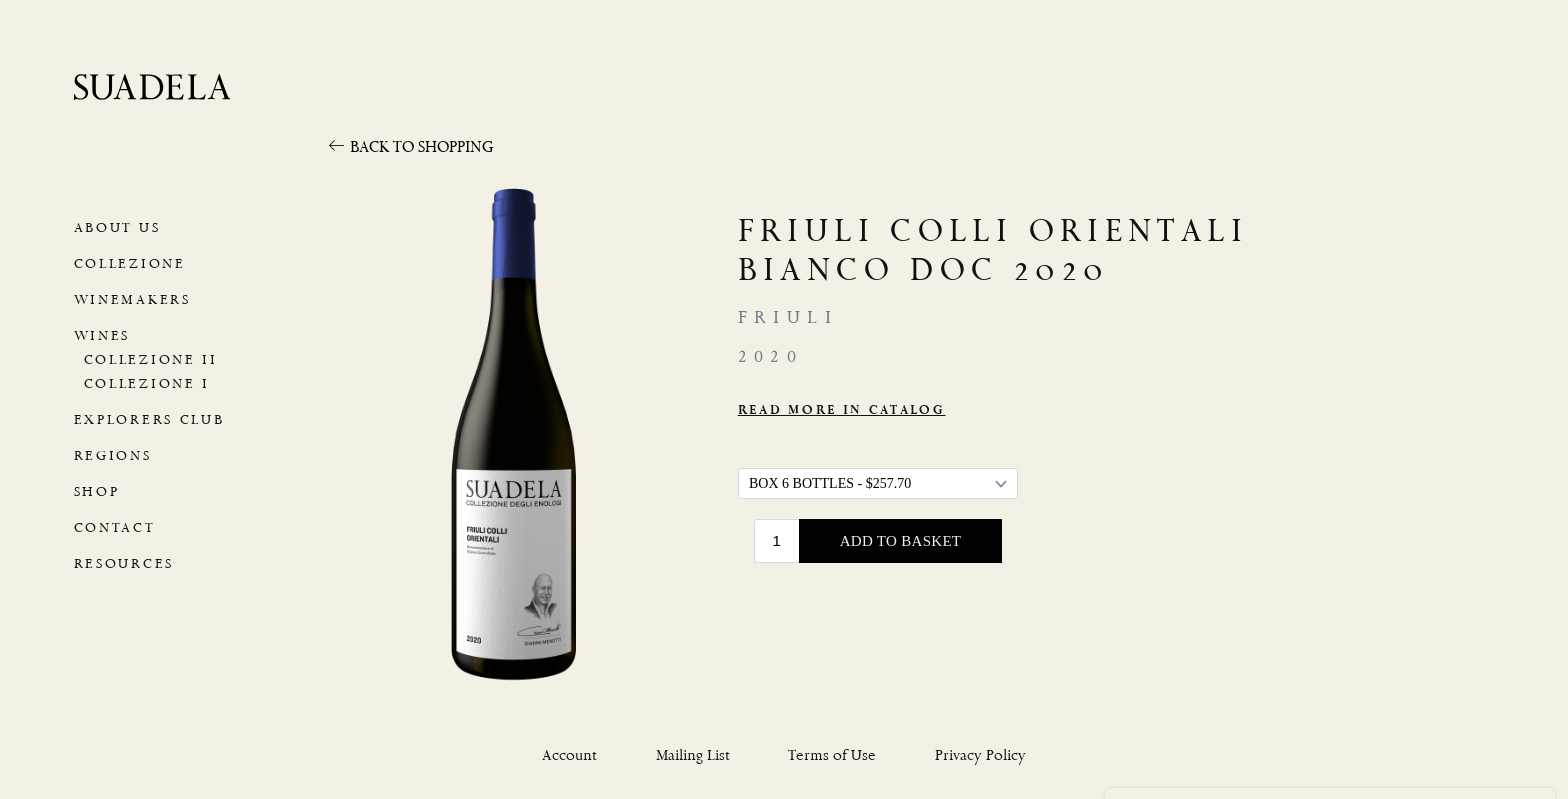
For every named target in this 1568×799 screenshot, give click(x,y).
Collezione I (142, 383)
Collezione (126, 263)
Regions (110, 455)
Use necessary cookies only (1218, 740)
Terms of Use (832, 755)
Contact (112, 527)
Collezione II (146, 359)
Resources (121, 563)
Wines (100, 335)
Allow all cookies (1016, 736)
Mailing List (693, 755)
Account (569, 755)
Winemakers (128, 299)
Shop (96, 491)
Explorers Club (146, 419)
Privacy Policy (1215, 689)
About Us (115, 227)
